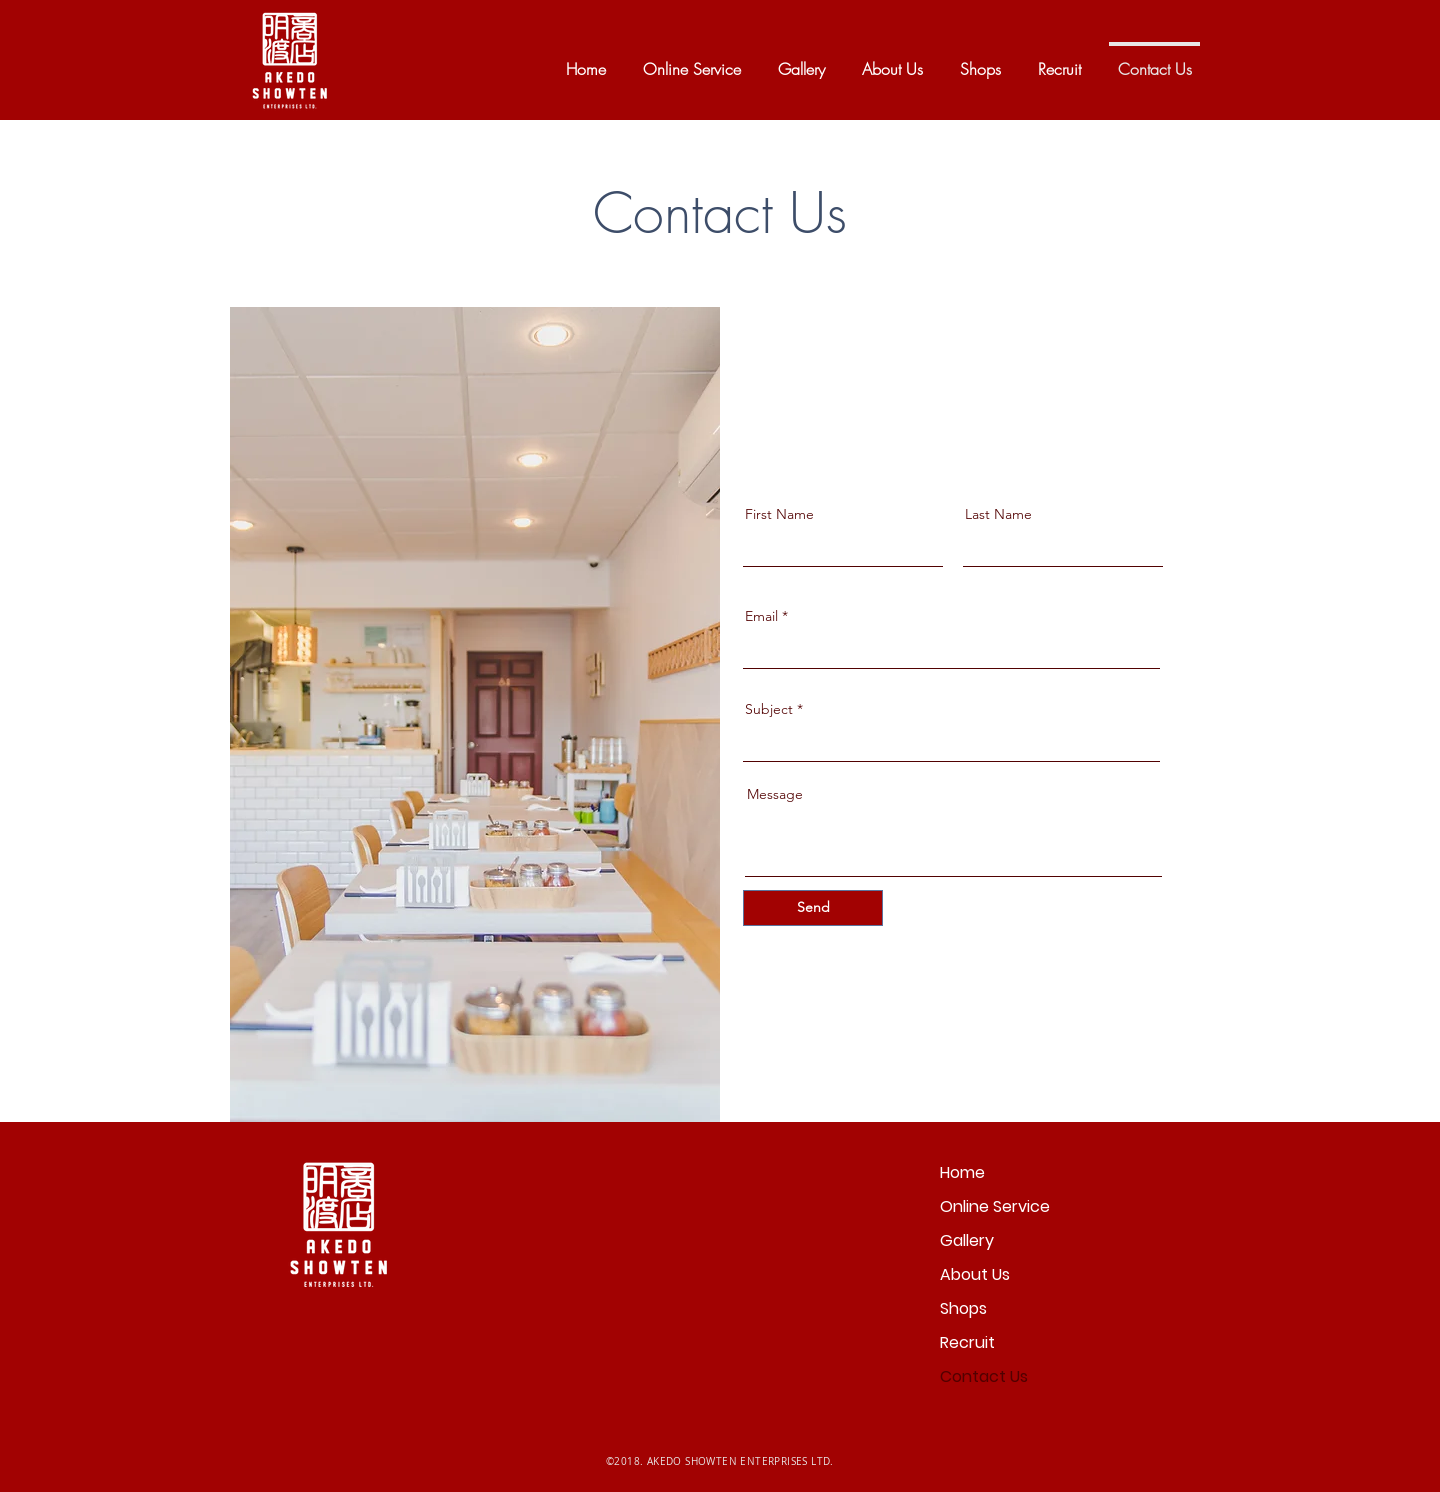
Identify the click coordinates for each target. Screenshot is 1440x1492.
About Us (975, 1274)
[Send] (813, 908)
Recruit (967, 1342)
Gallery (967, 1240)
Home (962, 1172)
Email (761, 616)
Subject (769, 709)
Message (775, 794)
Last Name (998, 514)
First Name (779, 514)
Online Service (995, 1206)
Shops (963, 1308)
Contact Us (984, 1376)
